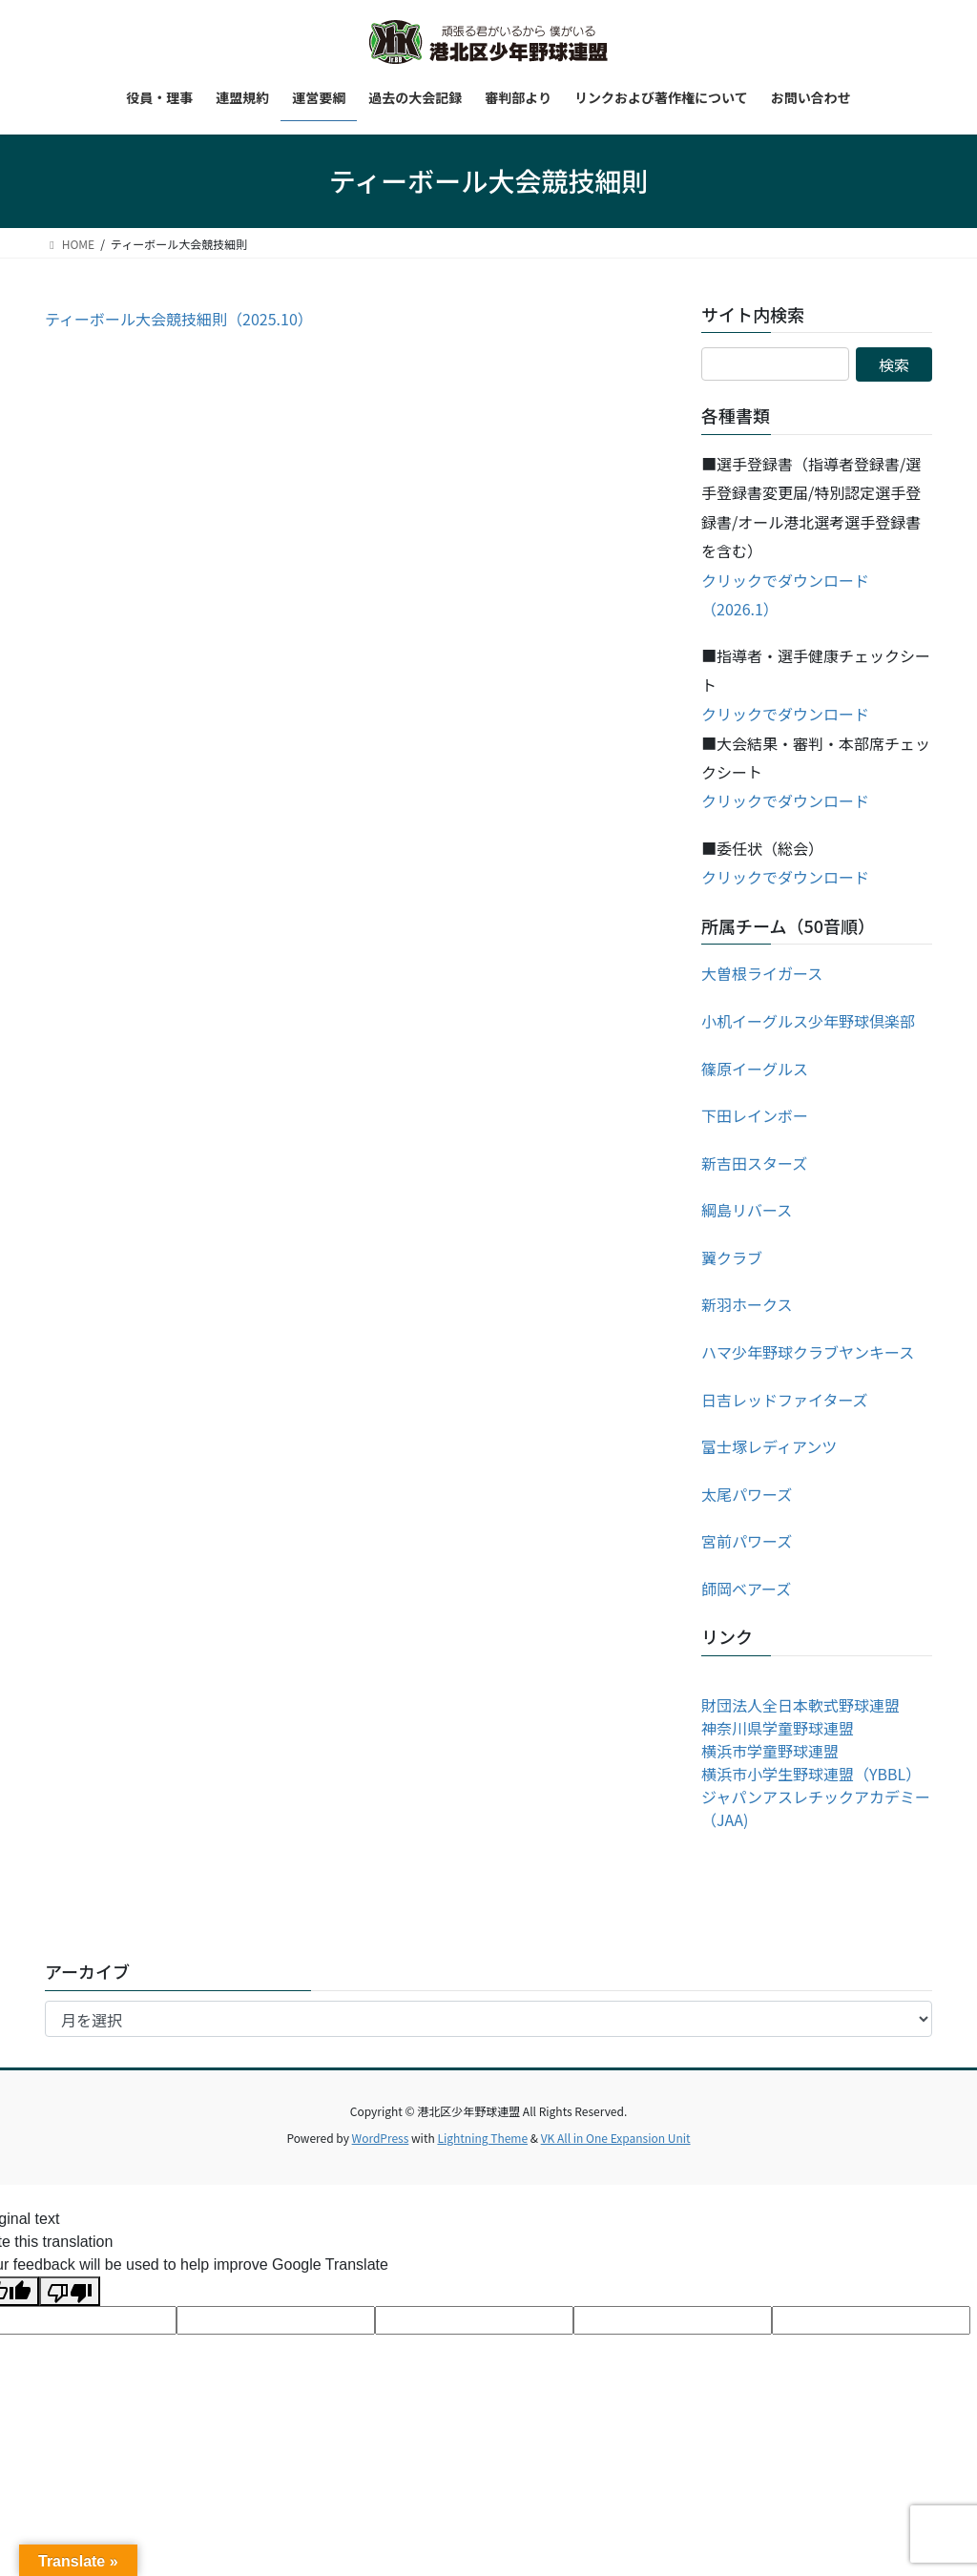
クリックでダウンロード (785, 713)
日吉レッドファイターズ (784, 1399)
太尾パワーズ (746, 1494)
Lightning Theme (482, 2137)
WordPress (380, 2137)
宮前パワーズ (746, 1540)
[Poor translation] (69, 2291)
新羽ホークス (747, 1304)
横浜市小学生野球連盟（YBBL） (811, 1773)
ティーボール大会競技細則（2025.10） (179, 318)
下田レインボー (754, 1115)
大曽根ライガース (761, 973)
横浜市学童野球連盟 (770, 1750)
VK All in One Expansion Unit (616, 2137)
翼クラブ (731, 1257)
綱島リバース (746, 1209)
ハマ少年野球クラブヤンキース (807, 1351)
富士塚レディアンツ (769, 1446)
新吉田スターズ (754, 1163)
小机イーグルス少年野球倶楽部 (808, 1020)
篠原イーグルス (754, 1068)
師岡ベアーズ (746, 1588)
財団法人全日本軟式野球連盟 (800, 1704)
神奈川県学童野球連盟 (777, 1727)
